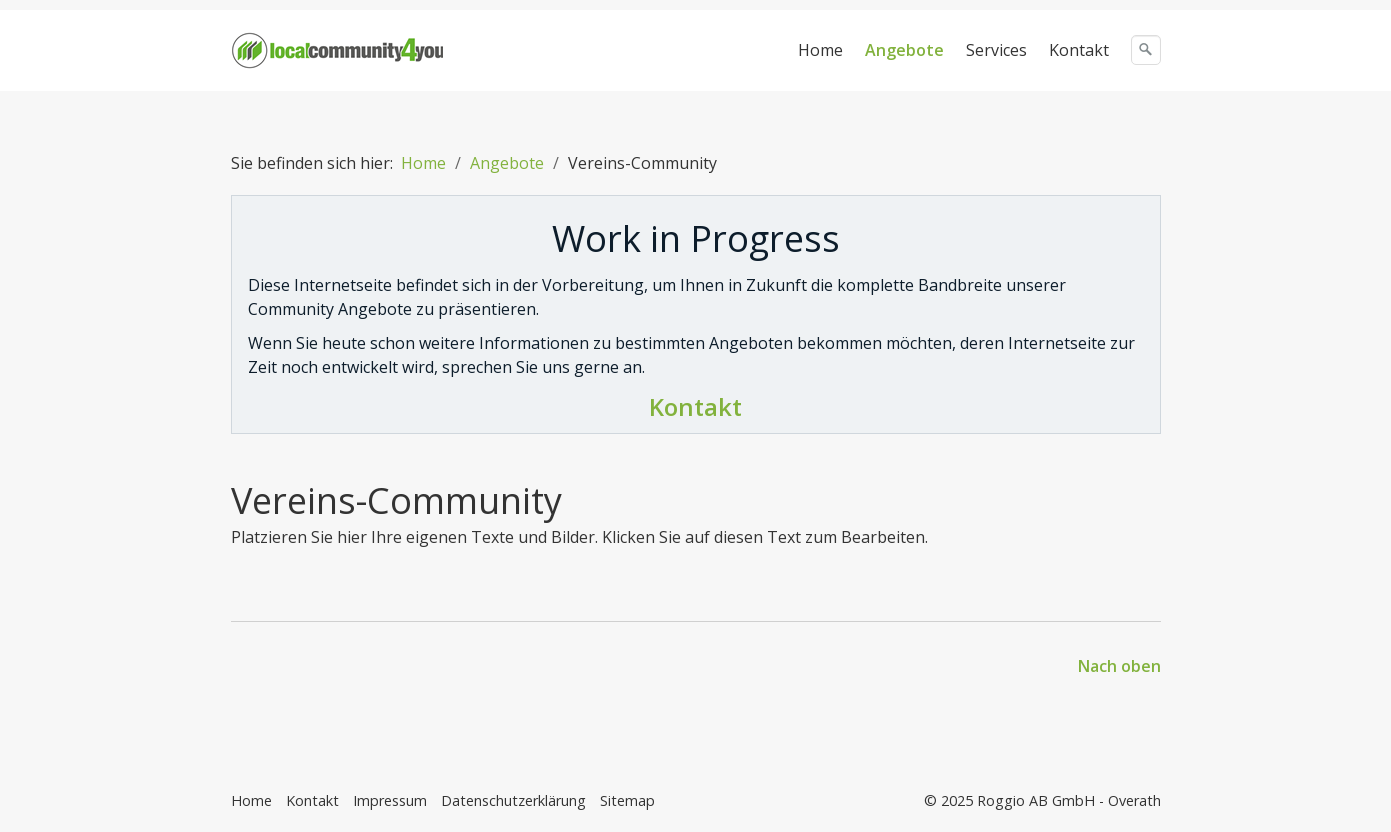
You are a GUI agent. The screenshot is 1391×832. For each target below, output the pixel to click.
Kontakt (1079, 50)
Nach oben (1119, 666)
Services (996, 50)
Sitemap (627, 800)
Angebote (904, 50)
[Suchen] (1146, 50)
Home (820, 50)
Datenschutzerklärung (513, 800)
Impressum (390, 800)
